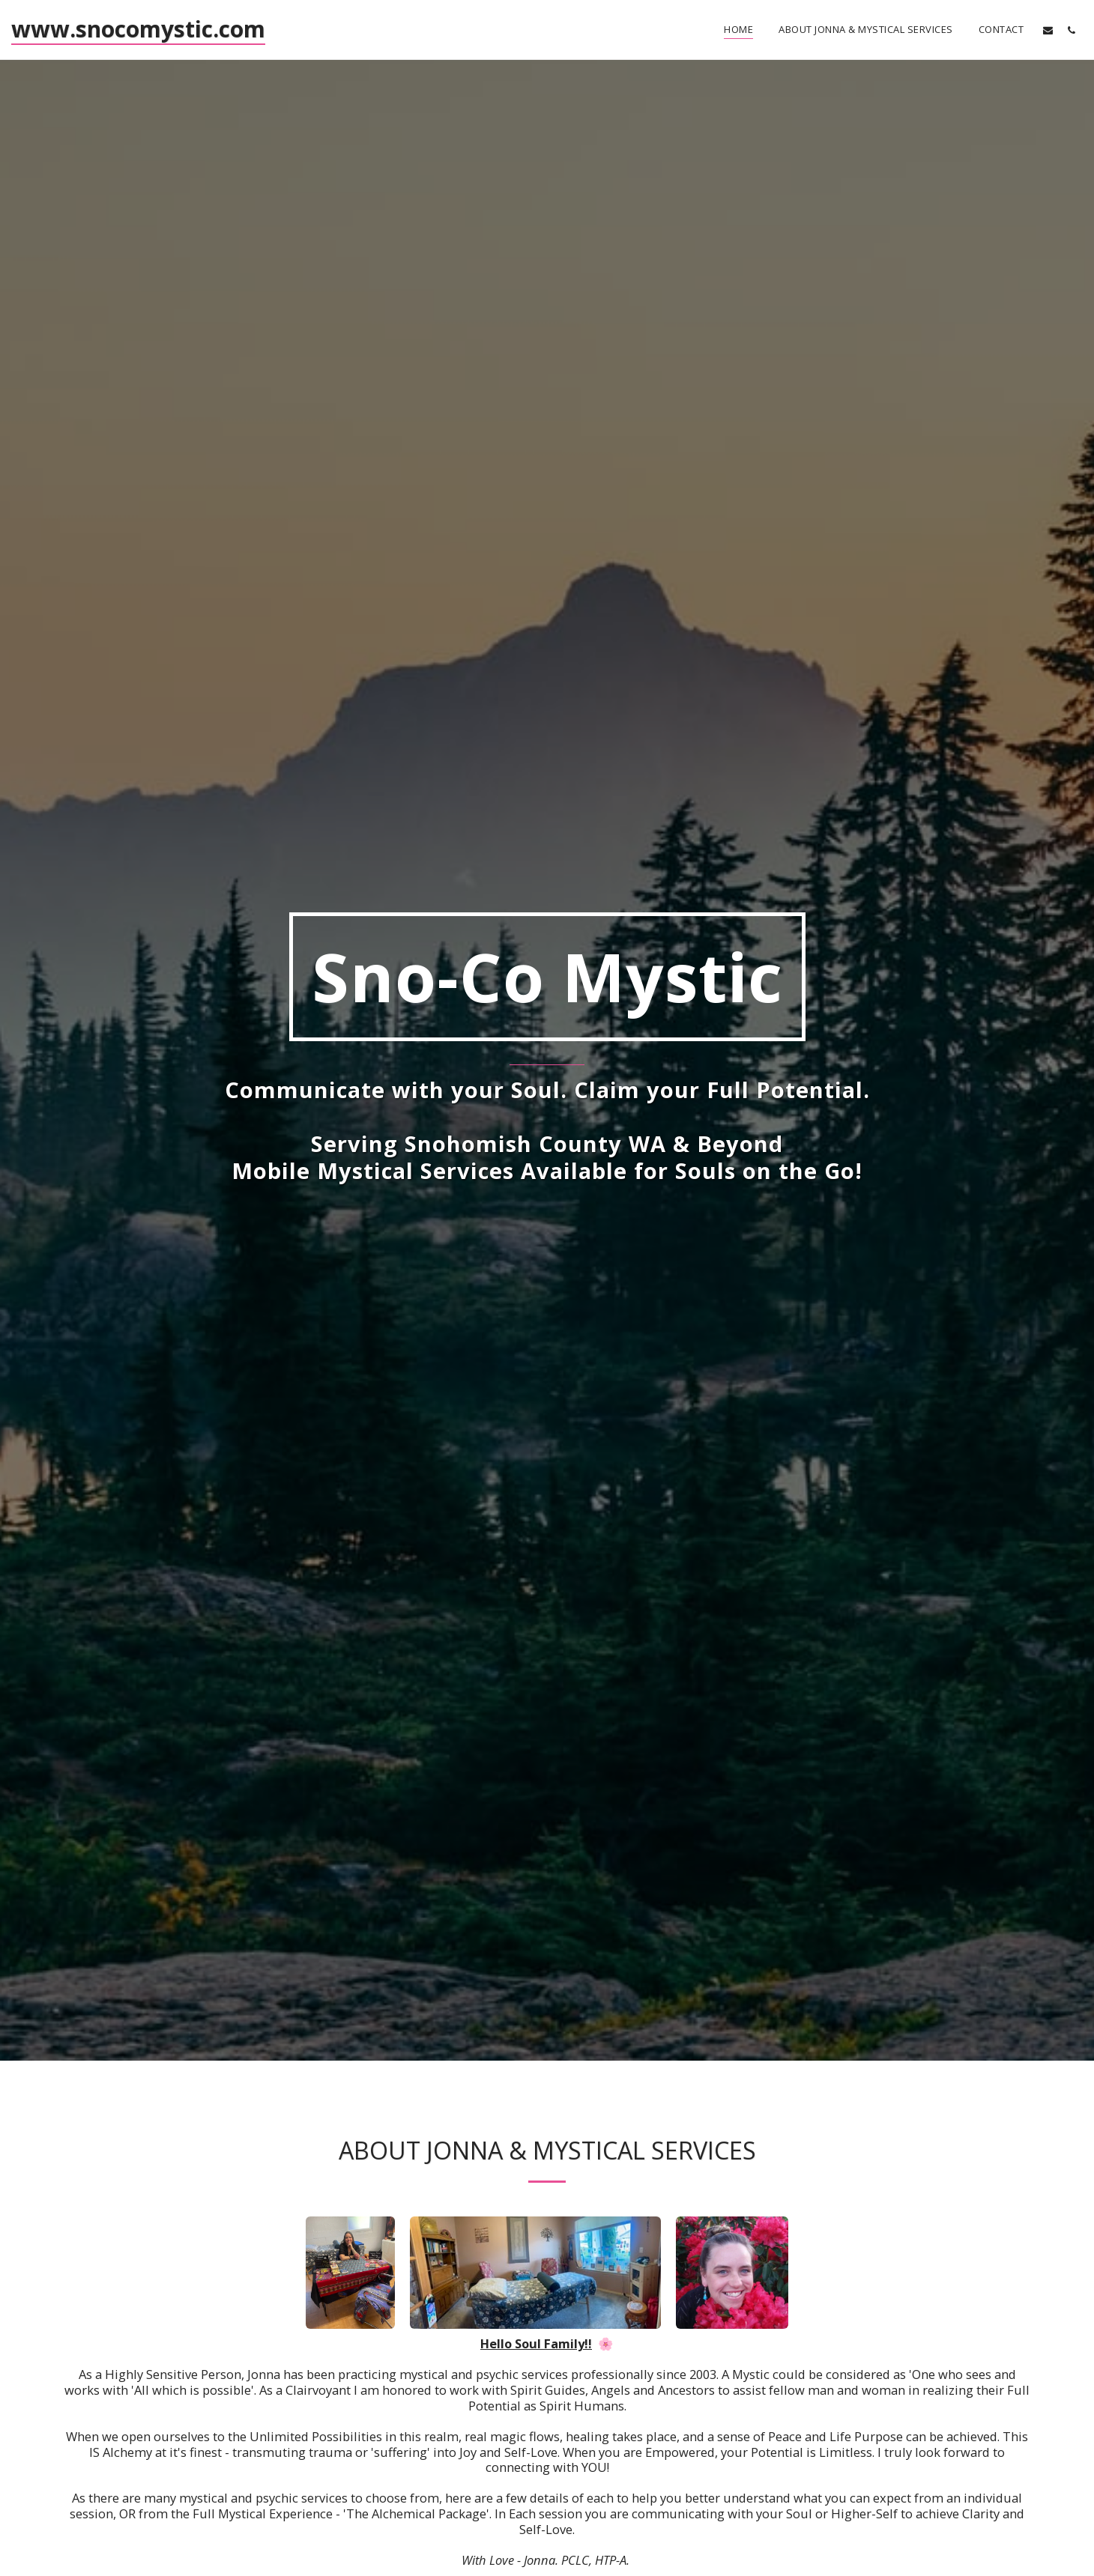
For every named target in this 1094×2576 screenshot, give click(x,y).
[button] (1048, 30)
